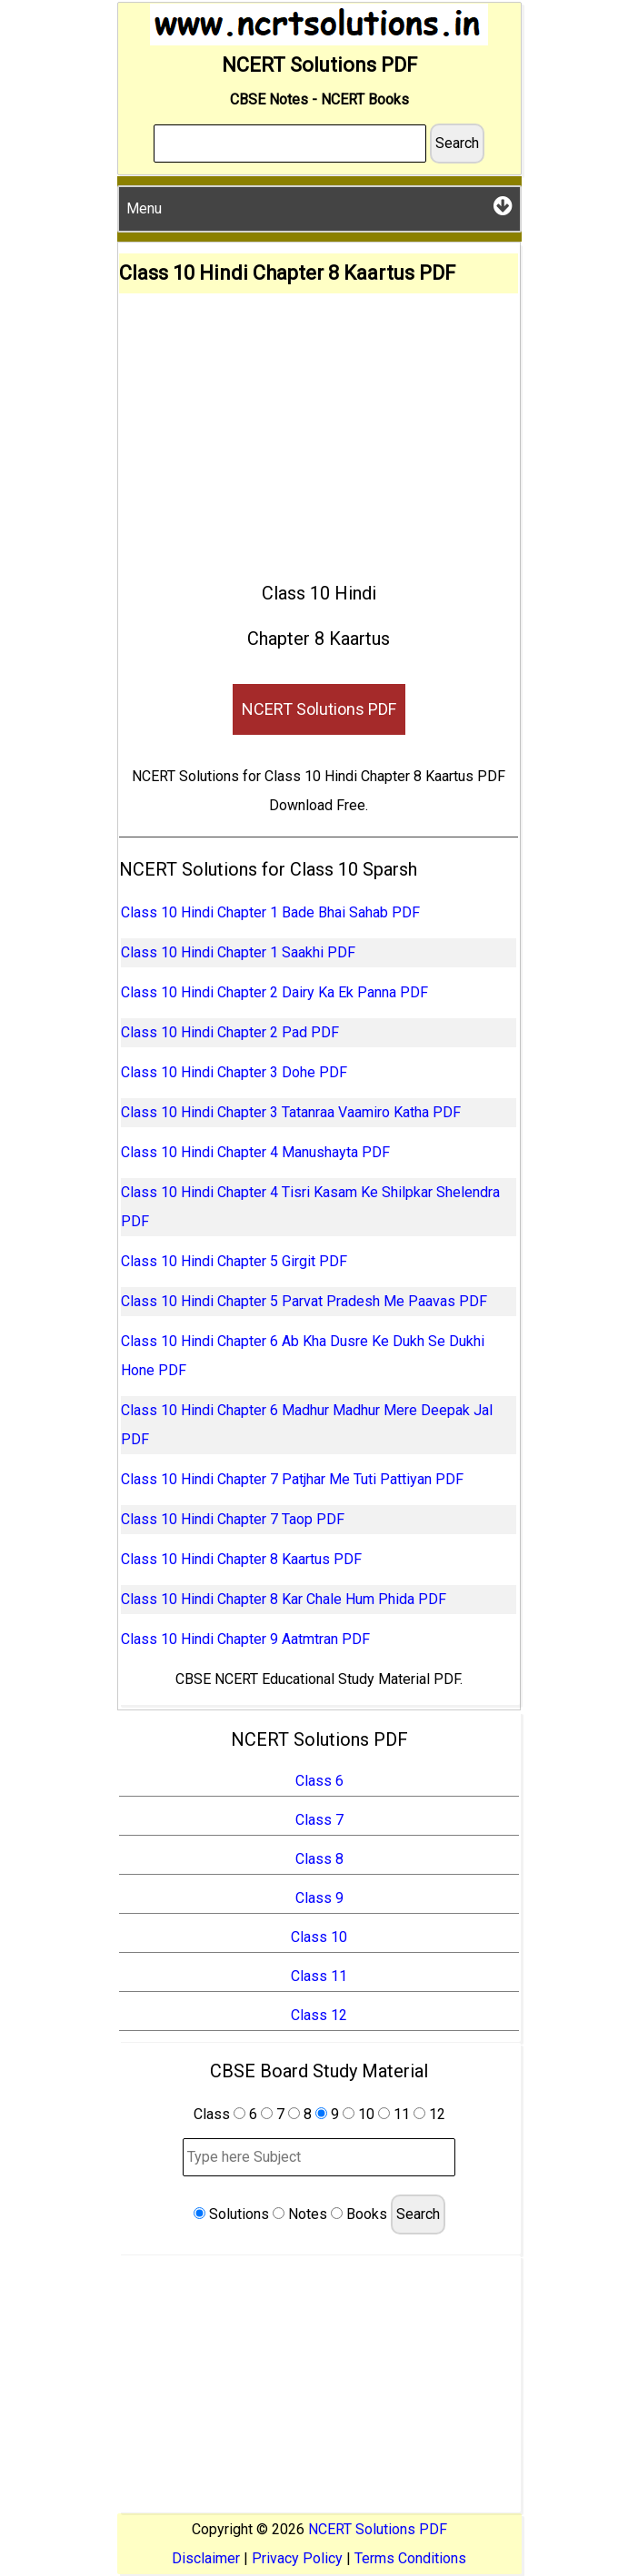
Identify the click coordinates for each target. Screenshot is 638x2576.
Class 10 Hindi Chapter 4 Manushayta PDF (255, 1152)
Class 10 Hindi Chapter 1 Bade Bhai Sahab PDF (270, 912)
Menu (319, 205)
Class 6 (319, 1780)
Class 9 (319, 1898)
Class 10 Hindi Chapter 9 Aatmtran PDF (245, 1639)
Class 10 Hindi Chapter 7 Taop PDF (232, 1519)
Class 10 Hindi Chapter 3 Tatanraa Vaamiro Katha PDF (291, 1112)
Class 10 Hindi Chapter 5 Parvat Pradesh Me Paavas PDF (304, 1301)
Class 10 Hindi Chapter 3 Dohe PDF (234, 1072)
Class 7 (319, 1819)
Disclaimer (206, 2558)
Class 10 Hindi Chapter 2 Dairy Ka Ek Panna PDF (274, 992)
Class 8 (319, 1859)
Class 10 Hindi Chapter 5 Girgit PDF (234, 1261)
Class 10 (319, 1937)
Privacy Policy (297, 2558)
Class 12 (319, 2015)
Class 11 (319, 1976)
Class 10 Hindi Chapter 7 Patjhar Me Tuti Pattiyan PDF (292, 1479)
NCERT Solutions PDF (319, 708)
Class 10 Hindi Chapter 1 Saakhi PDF (238, 952)
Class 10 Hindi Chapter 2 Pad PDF (230, 1032)
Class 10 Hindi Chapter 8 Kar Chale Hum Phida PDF (283, 1599)
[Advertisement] (318, 429)
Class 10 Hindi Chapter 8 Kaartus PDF (241, 1559)
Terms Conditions (410, 2558)
